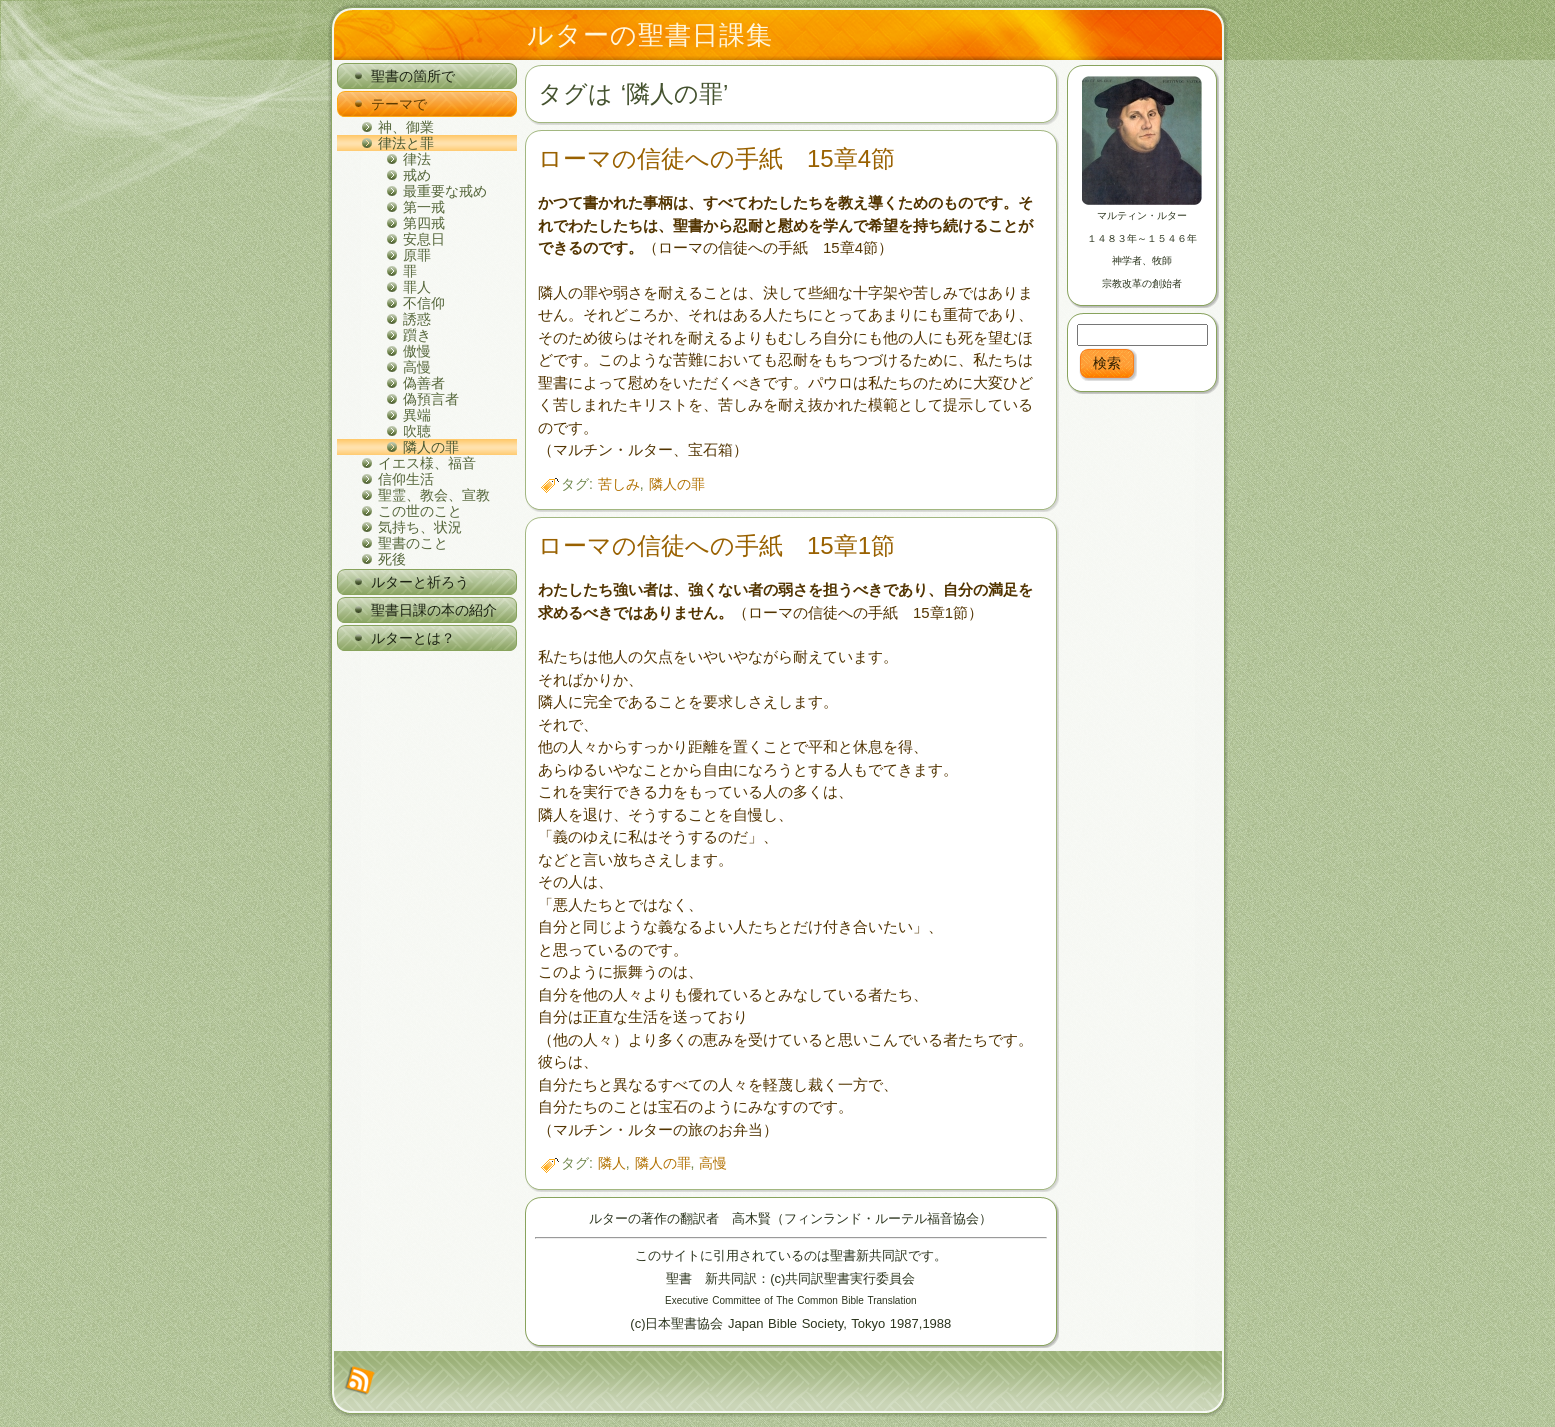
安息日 (424, 239)
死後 (392, 559)
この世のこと (420, 511)
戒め (417, 175)
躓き (417, 335)
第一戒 (424, 207)
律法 (417, 159)
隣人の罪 (431, 447)
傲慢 (417, 351)
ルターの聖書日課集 (650, 35)
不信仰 (424, 303)
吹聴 (417, 431)
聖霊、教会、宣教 (434, 495)
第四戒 (424, 223)
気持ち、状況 (420, 527)
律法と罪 (406, 143)
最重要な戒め (445, 191)
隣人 (612, 1163)
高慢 (417, 367)
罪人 (417, 287)
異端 (417, 415)
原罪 (417, 255)
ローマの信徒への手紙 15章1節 (716, 545)
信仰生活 (406, 479)
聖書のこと (413, 543)
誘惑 (417, 319)
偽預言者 (431, 399)
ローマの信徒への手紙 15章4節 (716, 158)
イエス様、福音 (427, 463)
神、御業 (406, 127)
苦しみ (619, 484)
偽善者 (424, 383)
